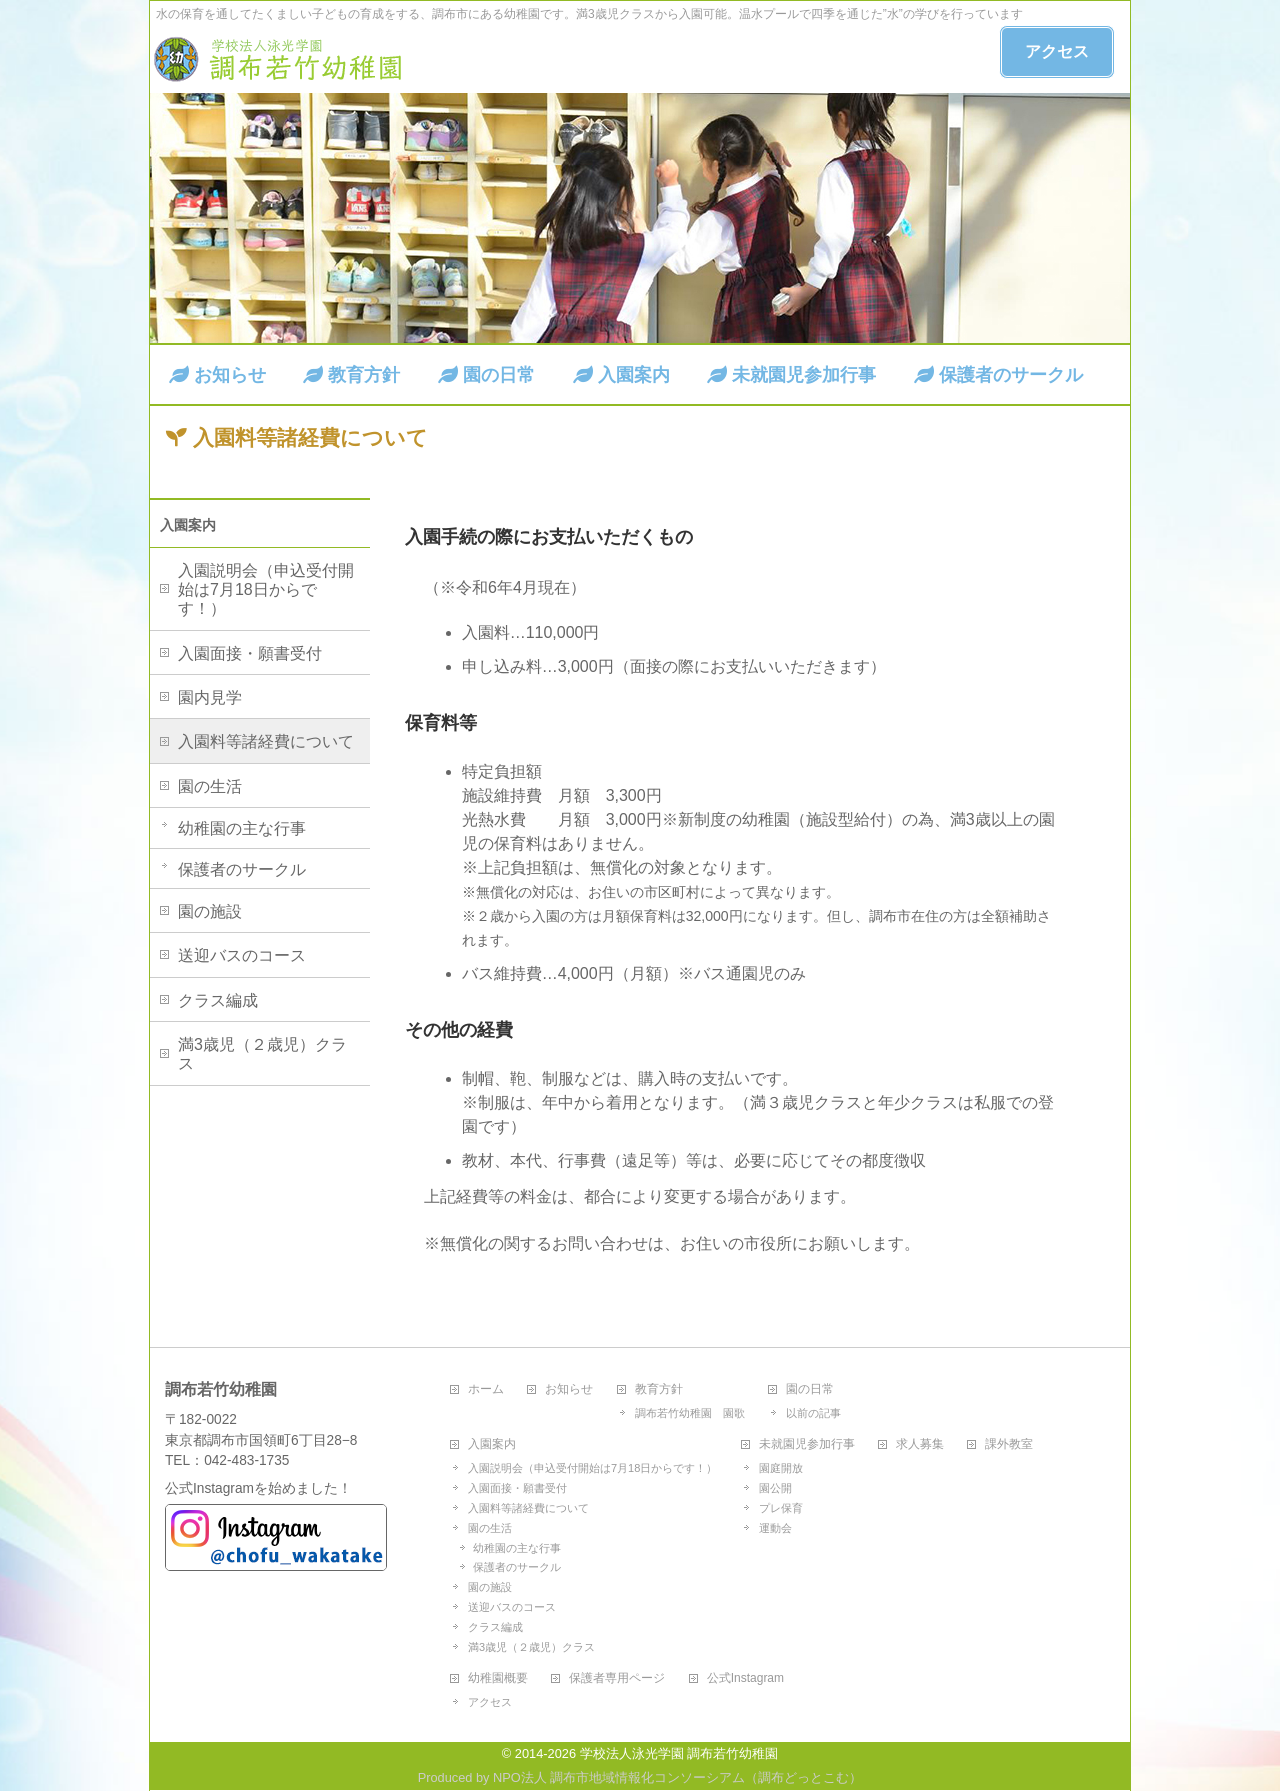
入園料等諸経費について (266, 741)
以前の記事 (813, 1413)
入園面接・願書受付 (250, 653)
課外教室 (1009, 1444)
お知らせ (569, 1389)
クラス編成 (218, 1000)
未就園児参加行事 (807, 1444)
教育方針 (659, 1389)
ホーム (486, 1389)
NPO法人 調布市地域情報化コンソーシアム (619, 1777)
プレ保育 (781, 1508)
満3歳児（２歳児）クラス (262, 1054)
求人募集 (920, 1444)
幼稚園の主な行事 (242, 828)
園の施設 (210, 911)
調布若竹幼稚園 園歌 (690, 1413)
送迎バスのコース (242, 955)
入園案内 (188, 525)
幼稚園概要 (498, 1678)
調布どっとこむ (803, 1777)
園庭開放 (781, 1468)
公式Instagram (745, 1678)
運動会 (775, 1528)
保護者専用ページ (617, 1678)
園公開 (775, 1488)
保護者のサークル (242, 869)
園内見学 (210, 697)
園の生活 (210, 786)
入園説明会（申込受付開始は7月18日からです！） (266, 590)
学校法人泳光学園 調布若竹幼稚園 (679, 1753)
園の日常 (810, 1389)
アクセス (1057, 51)
